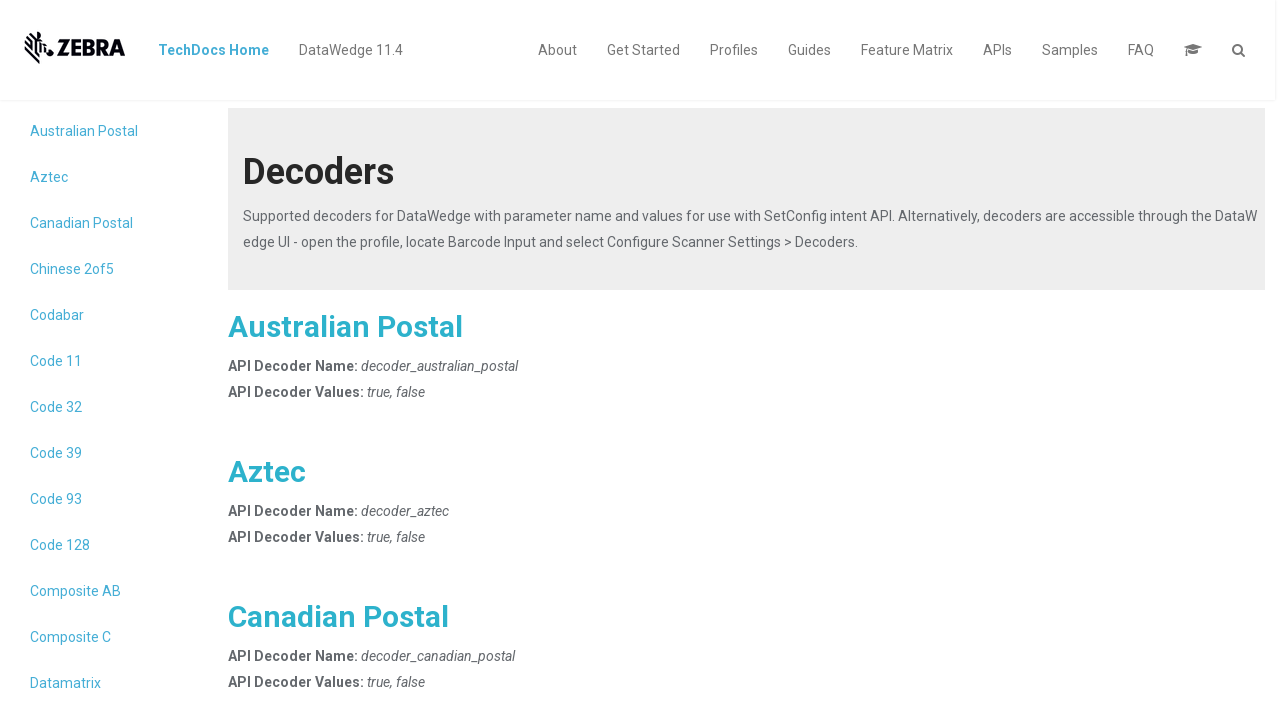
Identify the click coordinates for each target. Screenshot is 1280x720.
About (557, 50)
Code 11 (56, 361)
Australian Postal (84, 131)
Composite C (70, 637)
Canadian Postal (81, 223)
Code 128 (60, 545)
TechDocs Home (213, 50)
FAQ (1141, 50)
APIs (997, 50)
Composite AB (75, 591)
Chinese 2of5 (72, 269)
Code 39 (56, 453)
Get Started (643, 50)
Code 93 (56, 499)
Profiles (734, 50)
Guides (809, 50)
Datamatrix (65, 683)
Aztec (49, 177)
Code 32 (56, 407)
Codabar (57, 315)
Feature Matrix (907, 50)
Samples (1070, 50)
